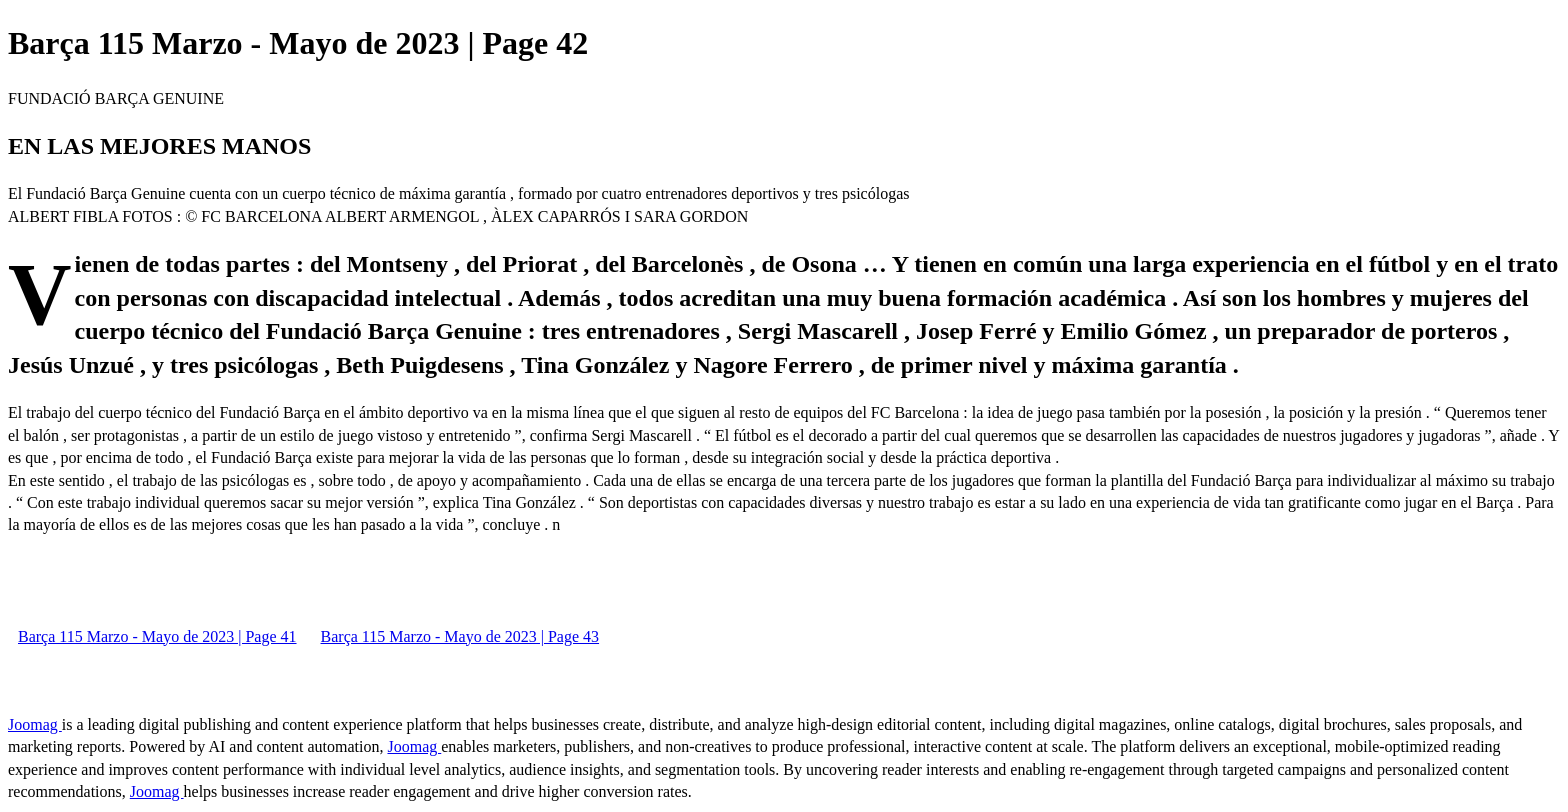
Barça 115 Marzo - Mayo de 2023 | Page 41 (157, 636)
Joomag (35, 724)
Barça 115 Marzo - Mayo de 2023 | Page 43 (460, 636)
